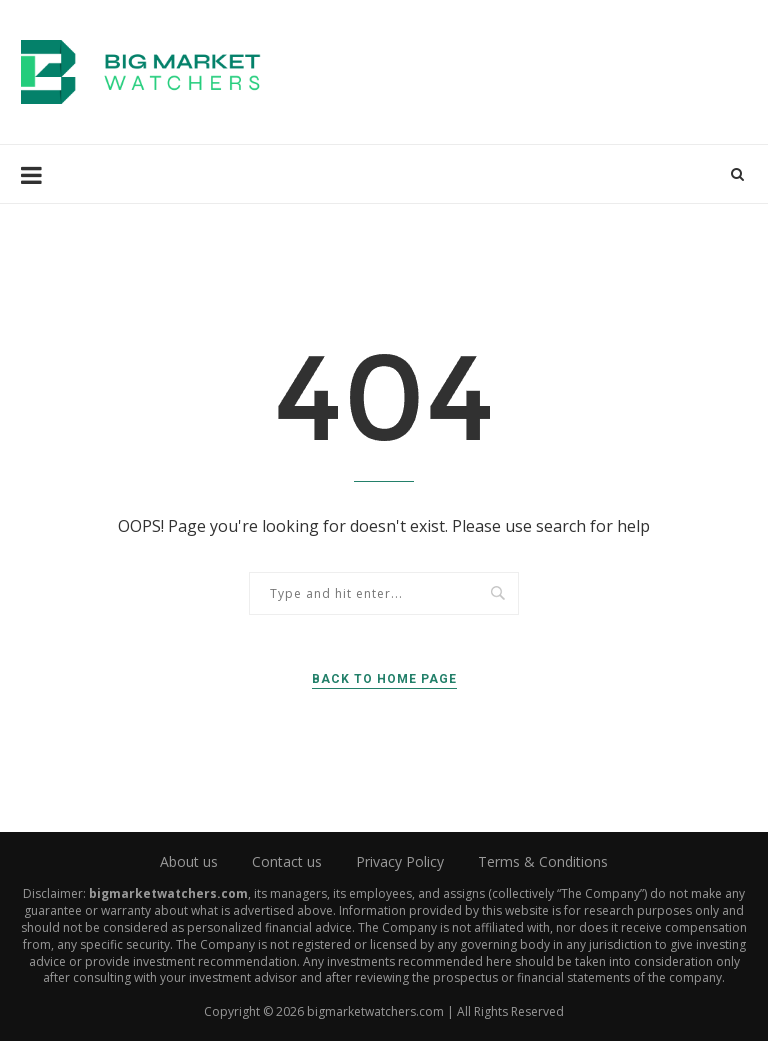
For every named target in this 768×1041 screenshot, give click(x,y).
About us (189, 861)
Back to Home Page (384, 679)
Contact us (287, 861)
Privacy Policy (400, 861)
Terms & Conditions (543, 861)
